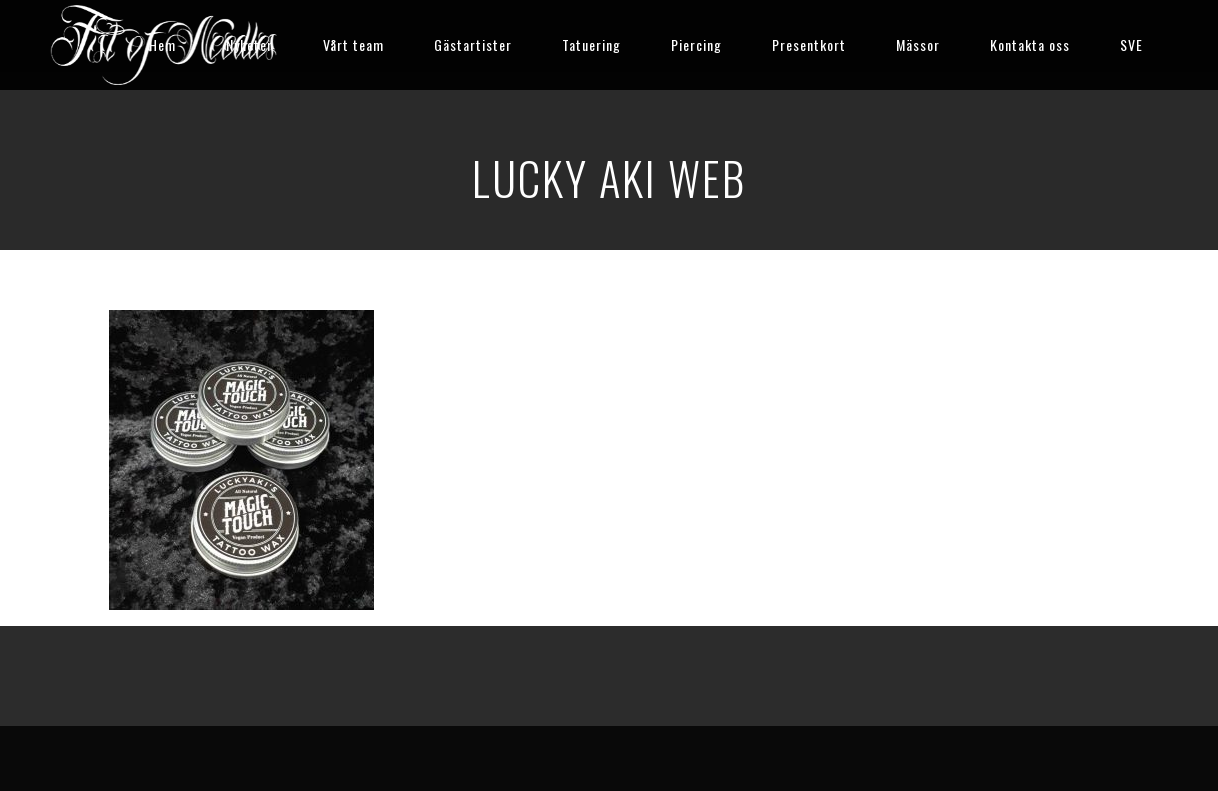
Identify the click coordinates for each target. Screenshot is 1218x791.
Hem (162, 44)
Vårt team (353, 44)
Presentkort (809, 44)
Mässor (918, 44)
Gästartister (473, 44)
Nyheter (249, 44)
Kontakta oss (1030, 44)
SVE (1131, 44)
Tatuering (591, 44)
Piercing (696, 44)
